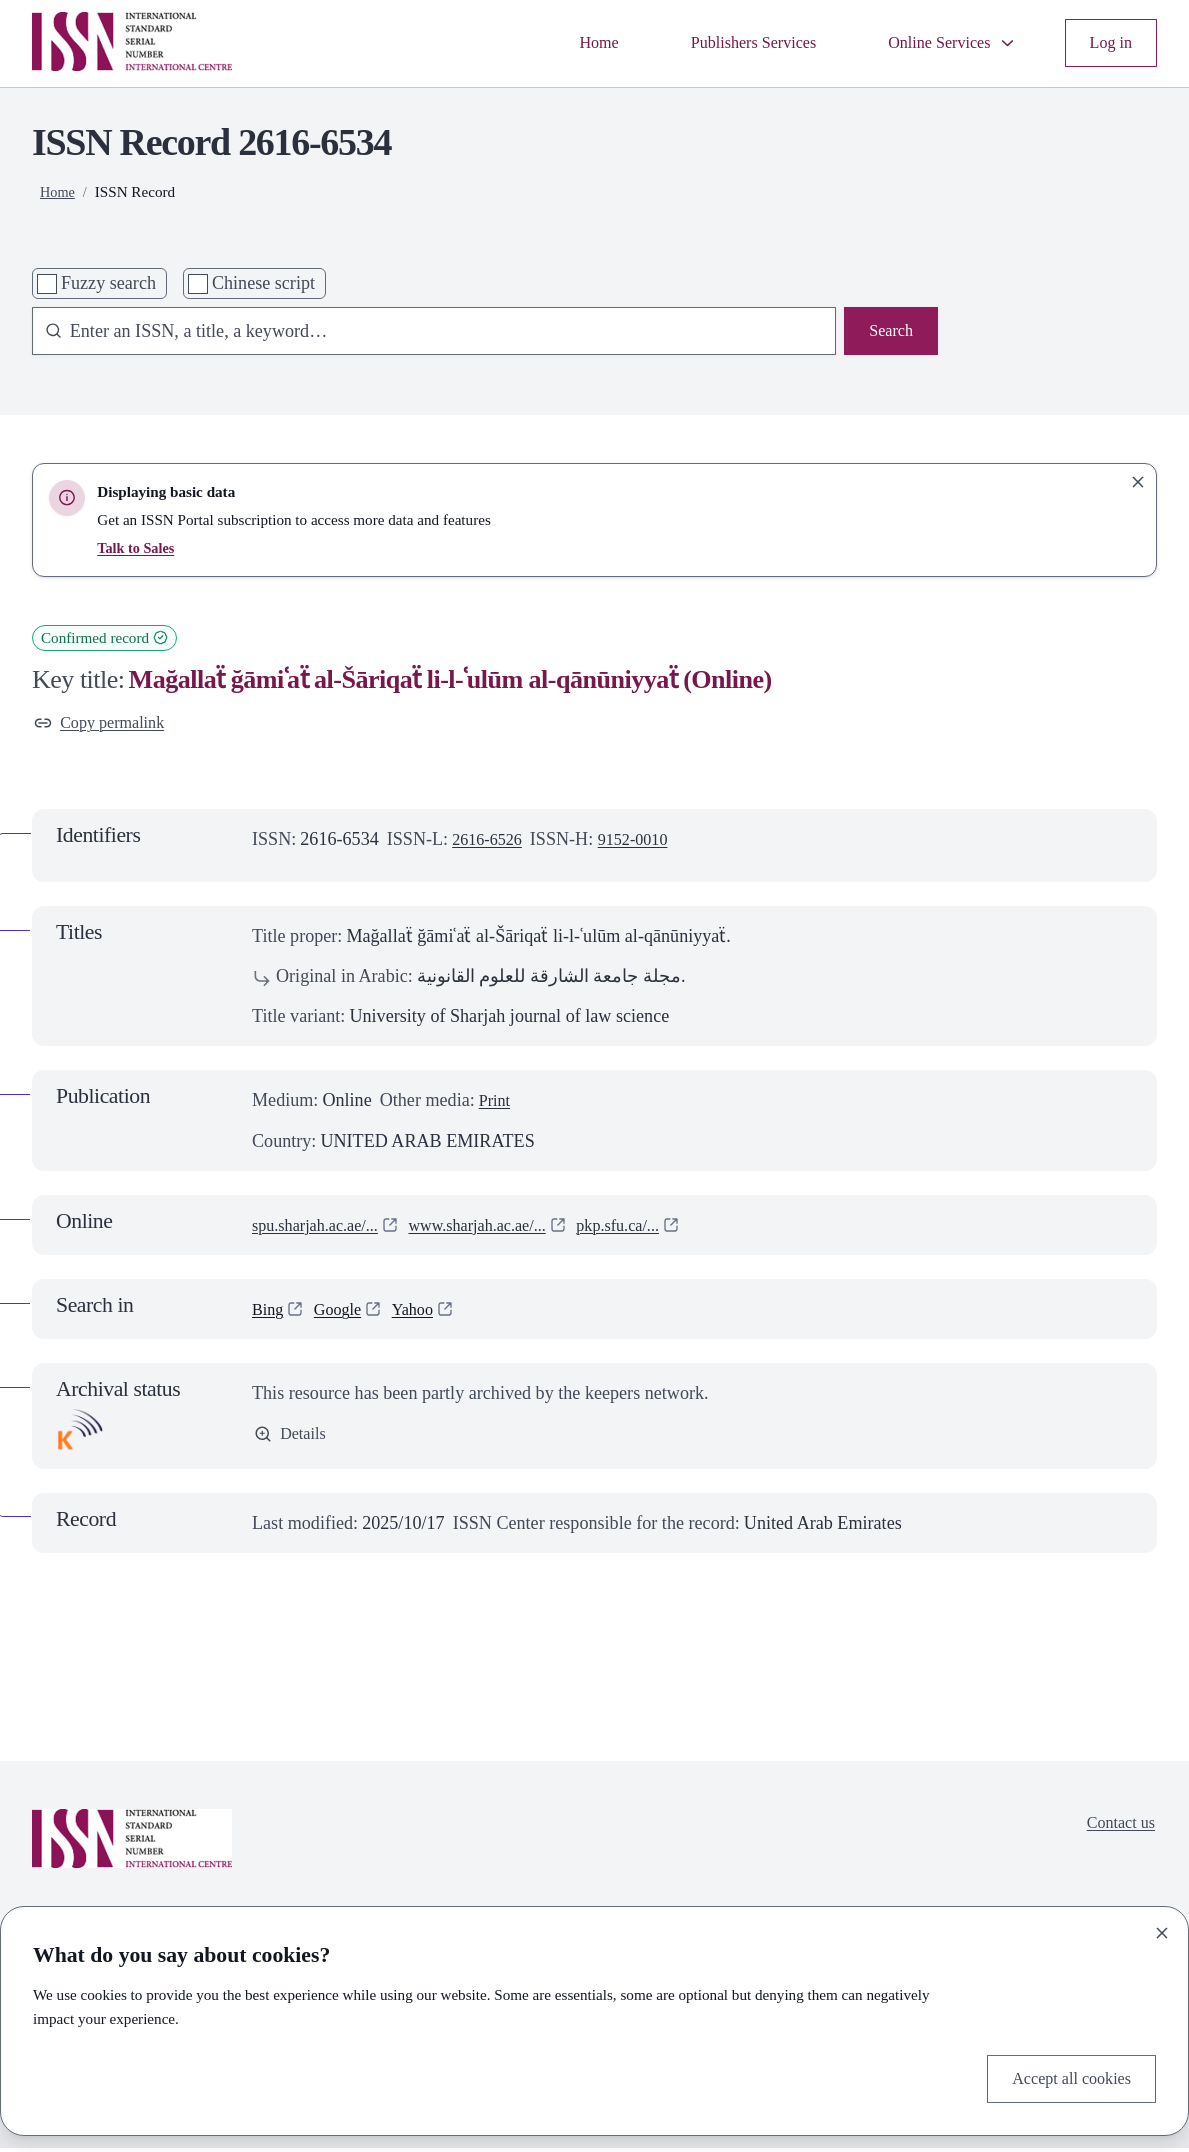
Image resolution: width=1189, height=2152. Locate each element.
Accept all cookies (1064, 2077)
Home (562, 43)
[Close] (1162, 1929)
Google (344, 1313)
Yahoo (425, 1313)
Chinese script (263, 283)
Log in (1108, 43)
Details (292, 1440)
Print (496, 1105)
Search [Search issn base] (888, 333)
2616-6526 (491, 844)
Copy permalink (105, 725)
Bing (269, 1313)
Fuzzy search (108, 283)
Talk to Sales (138, 547)
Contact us (1116, 1829)
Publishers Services (727, 43)
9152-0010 (646, 844)
